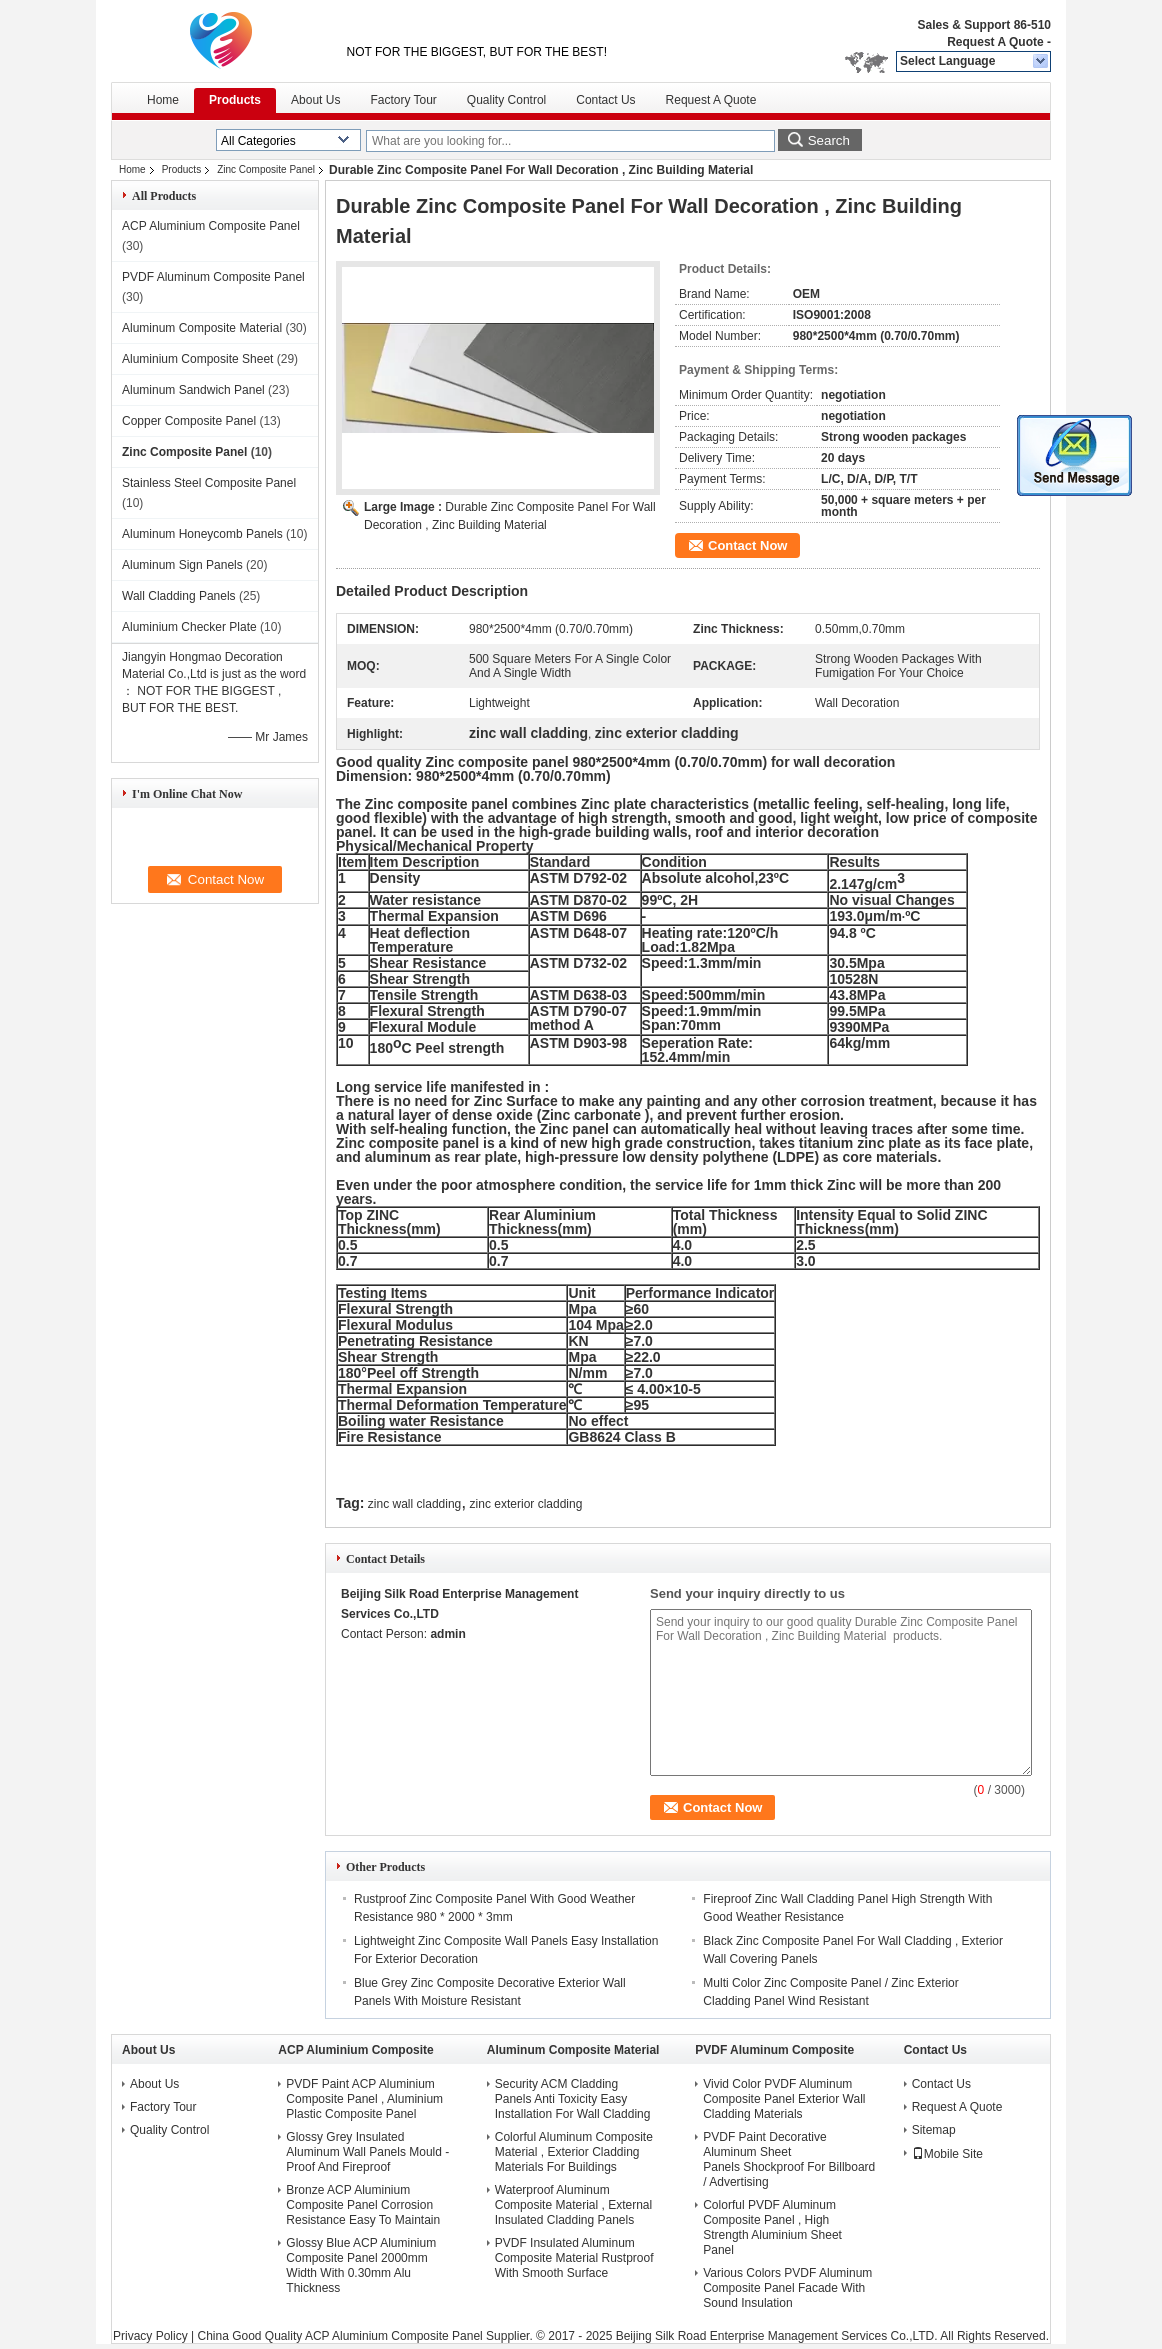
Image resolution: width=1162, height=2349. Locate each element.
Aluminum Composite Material (202, 328)
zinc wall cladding (414, 1504)
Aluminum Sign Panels (182, 565)
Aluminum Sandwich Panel (193, 390)
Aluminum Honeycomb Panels (202, 534)
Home (163, 100)
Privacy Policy (150, 2336)
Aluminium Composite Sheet (197, 359)
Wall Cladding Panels (179, 596)
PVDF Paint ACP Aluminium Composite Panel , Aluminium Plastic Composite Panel (364, 2099)
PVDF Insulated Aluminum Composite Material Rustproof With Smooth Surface (574, 2258)
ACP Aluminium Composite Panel (211, 226)
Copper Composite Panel (189, 421)
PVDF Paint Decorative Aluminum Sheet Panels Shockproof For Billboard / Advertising (789, 2159)
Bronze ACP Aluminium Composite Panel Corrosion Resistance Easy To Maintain (363, 2205)
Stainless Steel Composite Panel (209, 483)
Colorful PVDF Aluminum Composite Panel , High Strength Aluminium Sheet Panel (772, 2227)
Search (829, 140)
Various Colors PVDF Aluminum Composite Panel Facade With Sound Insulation (787, 2288)
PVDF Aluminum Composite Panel (213, 277)
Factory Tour (403, 100)
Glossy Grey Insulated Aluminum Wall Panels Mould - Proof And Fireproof (367, 2152)
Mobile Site (947, 2154)
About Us (315, 100)
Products (235, 100)
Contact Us (605, 100)
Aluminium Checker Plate (189, 627)
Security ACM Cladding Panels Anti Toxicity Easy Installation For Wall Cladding (573, 2099)
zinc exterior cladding (526, 1504)
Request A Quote (995, 42)
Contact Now (747, 545)
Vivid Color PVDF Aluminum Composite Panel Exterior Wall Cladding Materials (784, 2099)
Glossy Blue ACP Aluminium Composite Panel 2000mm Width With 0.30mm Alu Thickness (361, 2265)
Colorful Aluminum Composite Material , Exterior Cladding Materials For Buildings (574, 2152)
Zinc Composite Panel (266, 169)
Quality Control (506, 100)
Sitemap (934, 2130)
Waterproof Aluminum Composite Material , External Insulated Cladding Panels (573, 2205)
